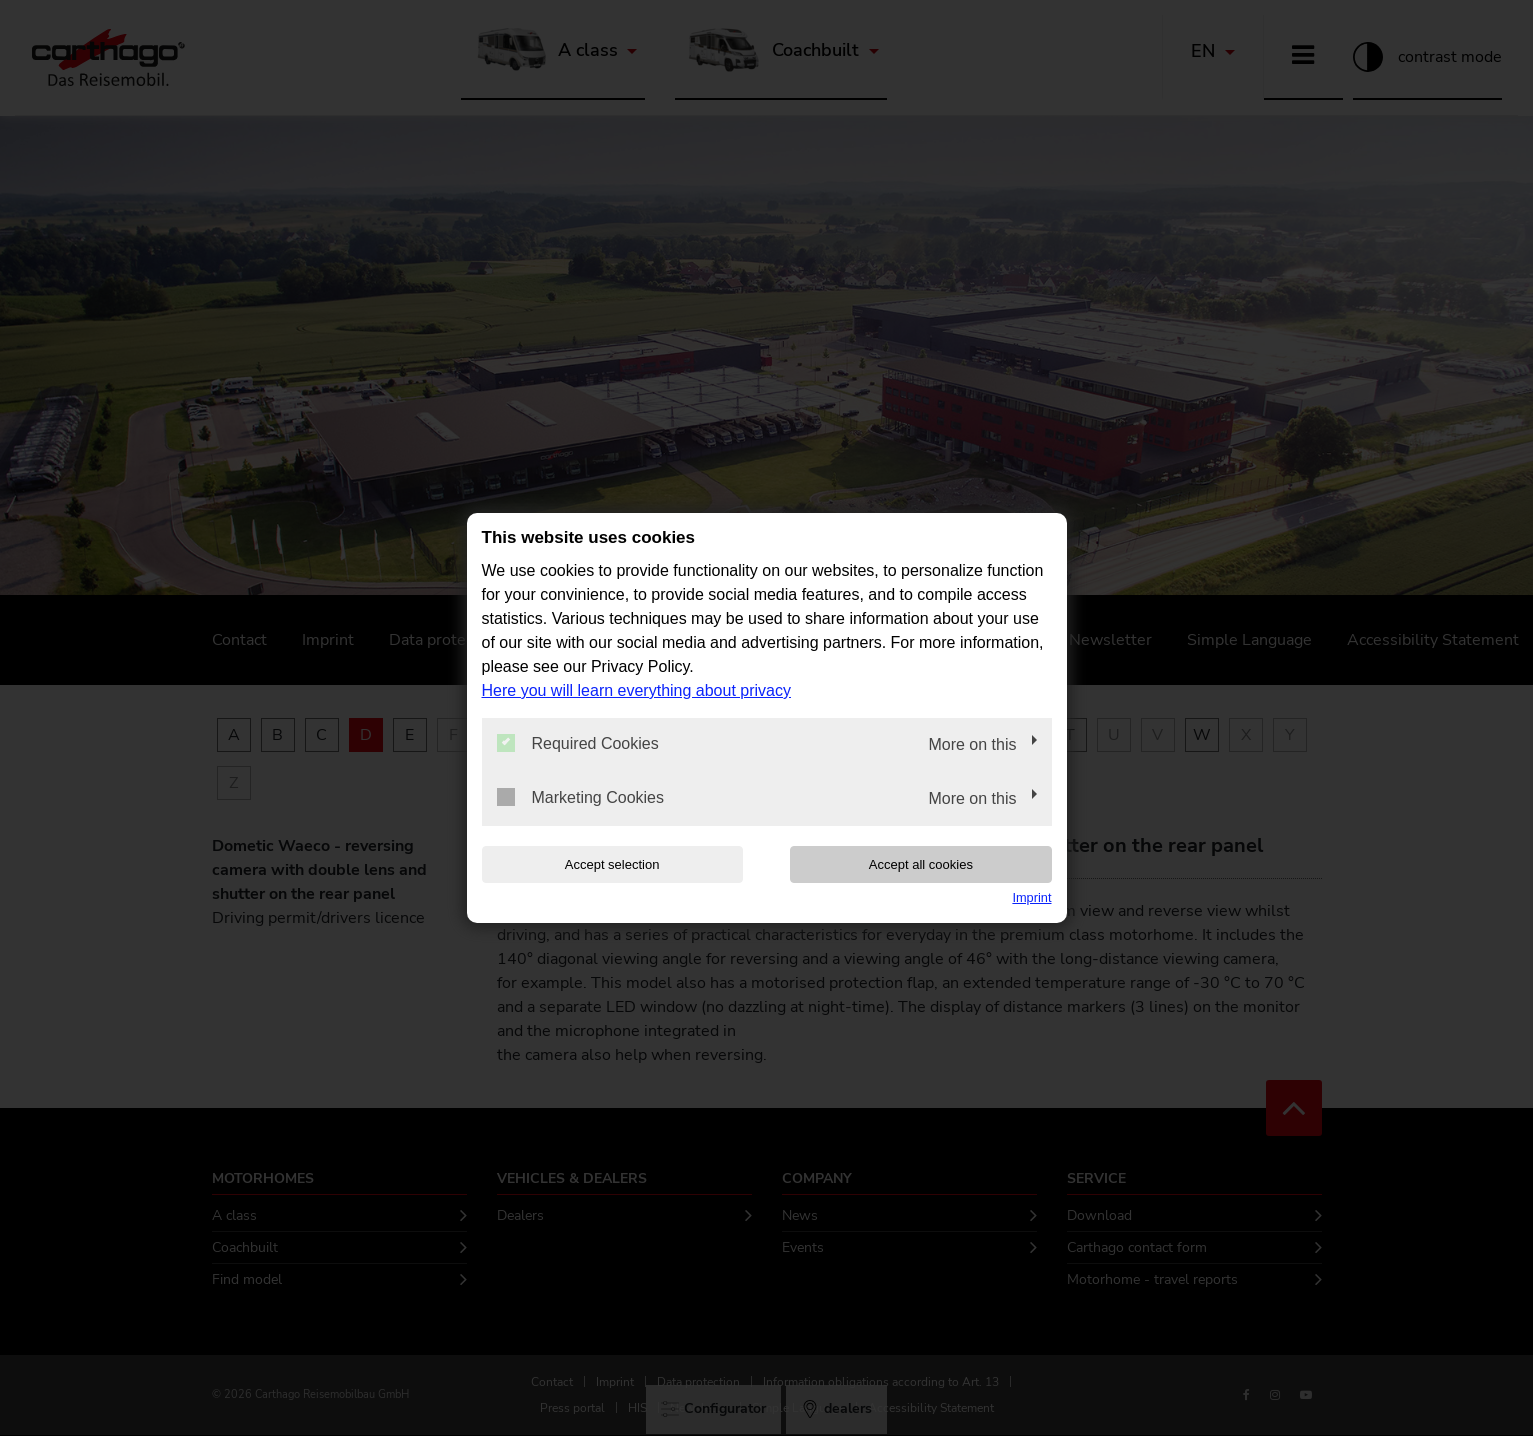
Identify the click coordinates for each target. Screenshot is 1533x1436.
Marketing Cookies (581, 797)
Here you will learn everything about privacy (636, 690)
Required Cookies (578, 743)
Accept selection (609, 864)
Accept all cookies (923, 864)
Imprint (1031, 897)
